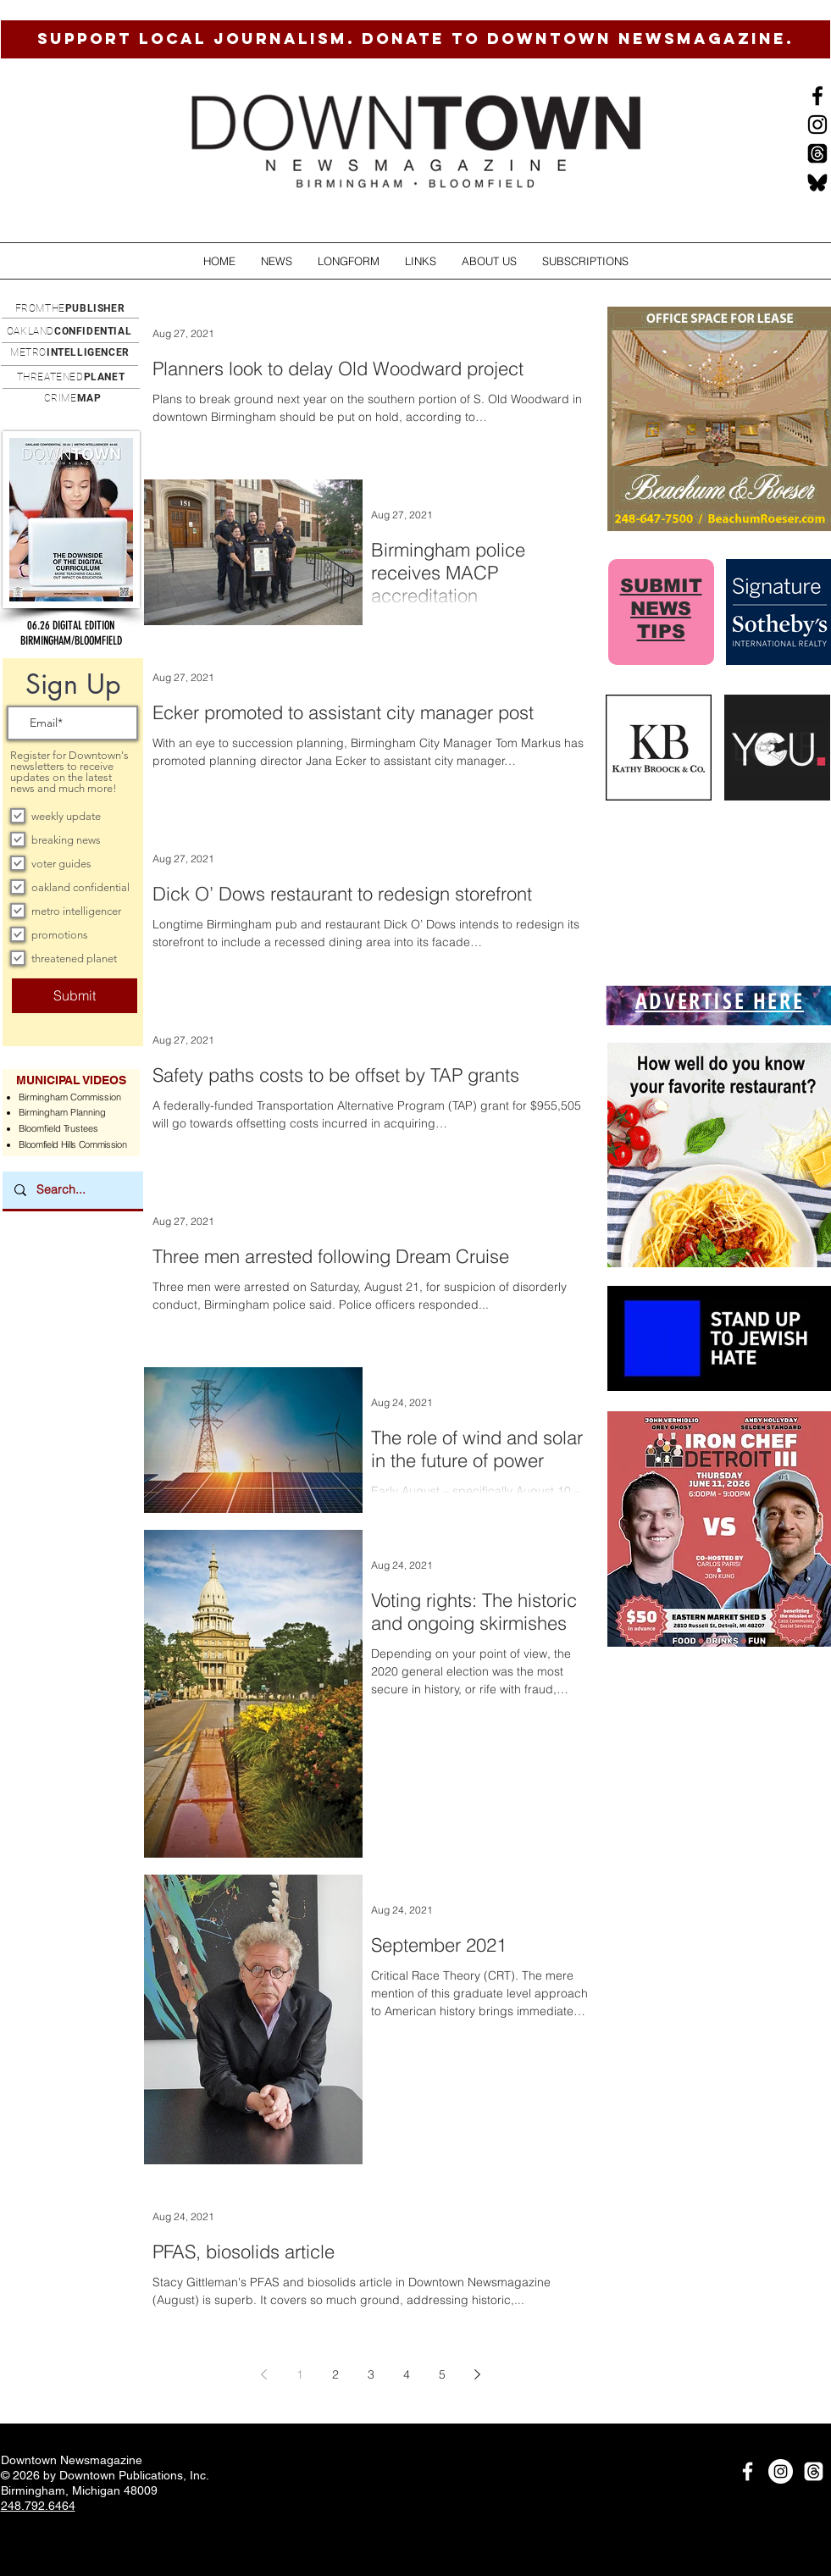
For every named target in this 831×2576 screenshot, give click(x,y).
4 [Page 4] (406, 2374)
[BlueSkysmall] (817, 182)
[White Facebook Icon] (747, 2471)
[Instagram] (817, 124)
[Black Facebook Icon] (817, 95)
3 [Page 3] (371, 2374)
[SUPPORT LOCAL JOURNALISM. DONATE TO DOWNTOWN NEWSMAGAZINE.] (415, 39)
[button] (276, 261)
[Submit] (74, 995)
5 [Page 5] (442, 2374)
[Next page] (478, 2374)
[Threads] (817, 153)
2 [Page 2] (335, 2374)
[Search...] (72, 1190)
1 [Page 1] (299, 2374)
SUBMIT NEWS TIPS (661, 608)
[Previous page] (264, 2374)
